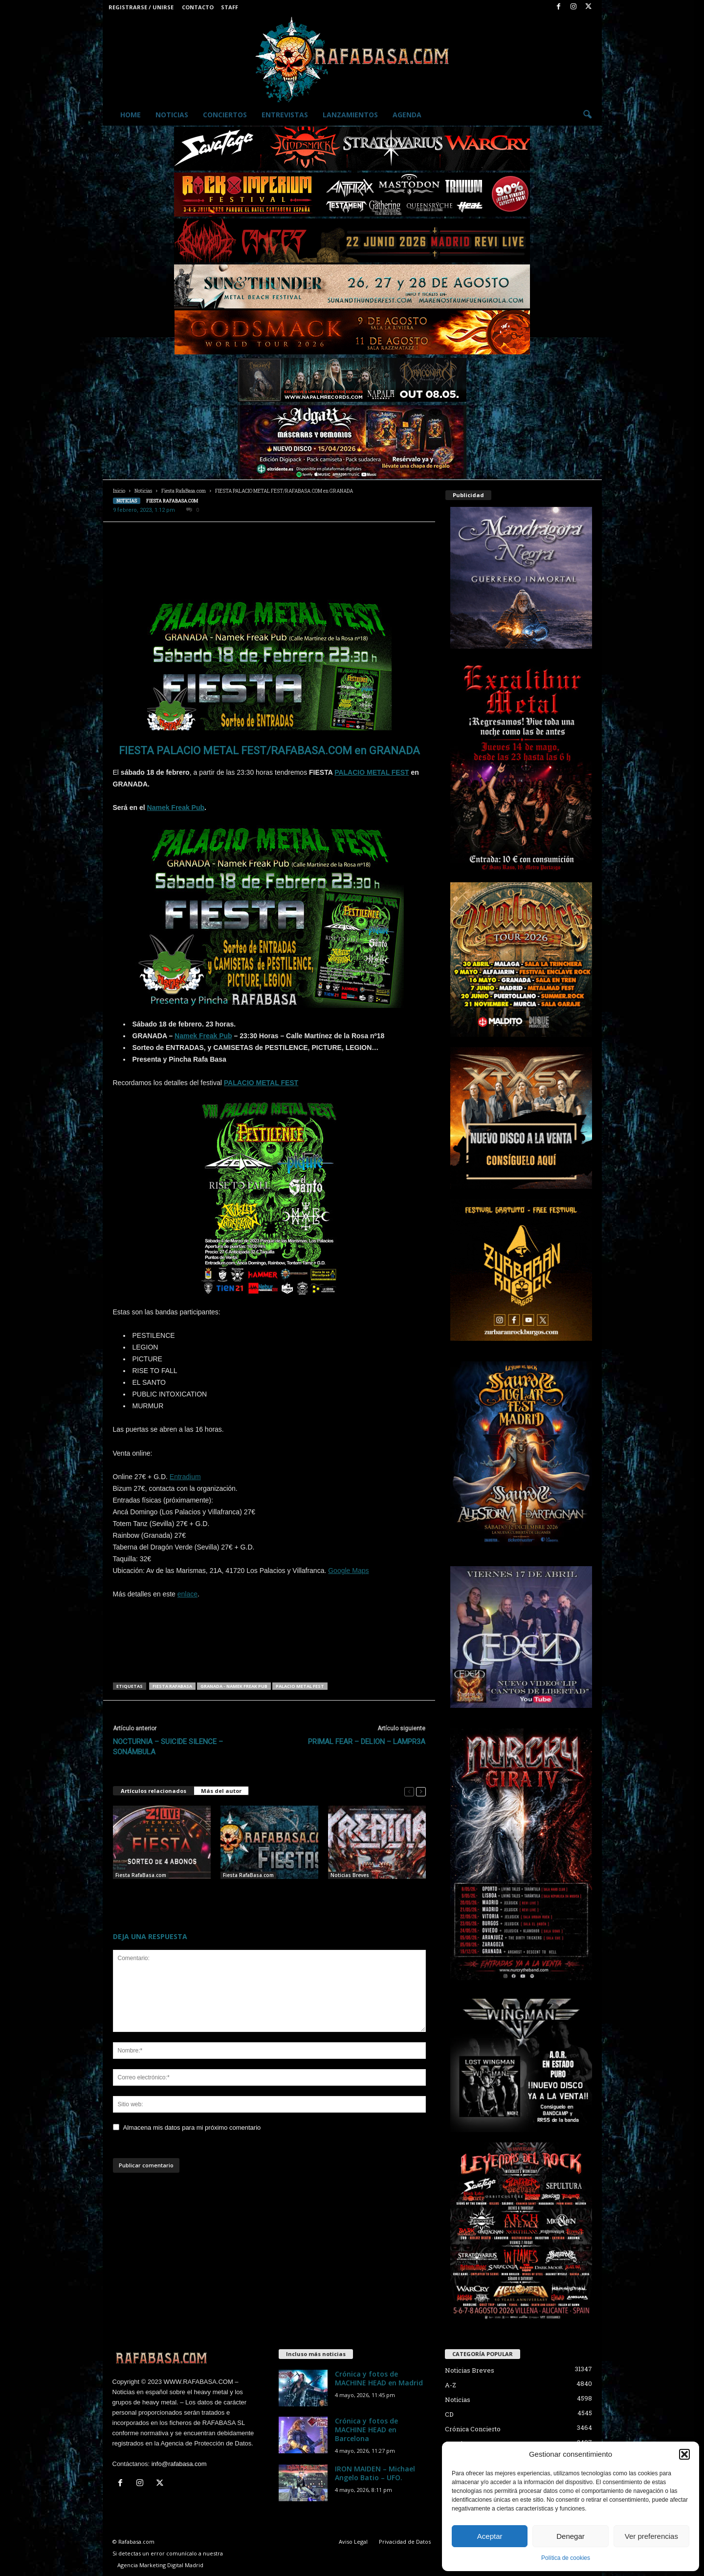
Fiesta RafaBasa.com (183, 491)
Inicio (119, 491)
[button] (684, 2454)
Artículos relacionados (153, 1790)
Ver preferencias (651, 2536)
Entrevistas (285, 114)
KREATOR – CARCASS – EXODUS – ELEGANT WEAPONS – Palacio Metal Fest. (375, 1894)
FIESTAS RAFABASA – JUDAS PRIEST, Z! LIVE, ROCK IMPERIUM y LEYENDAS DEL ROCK (267, 1894)
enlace (187, 1594)
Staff (229, 7)
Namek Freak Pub (176, 807)
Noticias (171, 114)
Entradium (185, 1477)
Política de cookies (565, 2557)
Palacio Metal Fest (300, 1686)
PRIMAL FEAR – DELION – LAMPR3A (366, 1741)
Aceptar (490, 2536)
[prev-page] (409, 1791)
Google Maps (348, 1570)
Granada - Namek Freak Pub (233, 1686)
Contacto (198, 7)
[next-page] (421, 1791)
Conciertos (225, 114)
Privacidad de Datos (405, 2541)
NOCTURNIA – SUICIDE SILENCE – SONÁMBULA (168, 1746)
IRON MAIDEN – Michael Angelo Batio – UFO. (375, 2473)
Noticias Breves (349, 1875)
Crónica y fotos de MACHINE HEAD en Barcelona (366, 2429)
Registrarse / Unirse (141, 7)
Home (130, 114)
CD (449, 2414)
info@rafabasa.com (179, 2463)
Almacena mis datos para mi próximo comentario (192, 2127)
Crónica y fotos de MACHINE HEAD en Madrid (379, 2378)
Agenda (407, 114)
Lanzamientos (350, 114)
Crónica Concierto (473, 2428)
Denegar (570, 2536)
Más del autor (221, 1790)
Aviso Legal (353, 2541)
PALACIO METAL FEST (371, 772)
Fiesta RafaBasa (172, 1686)
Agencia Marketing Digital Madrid (160, 2565)
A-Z (450, 2384)
